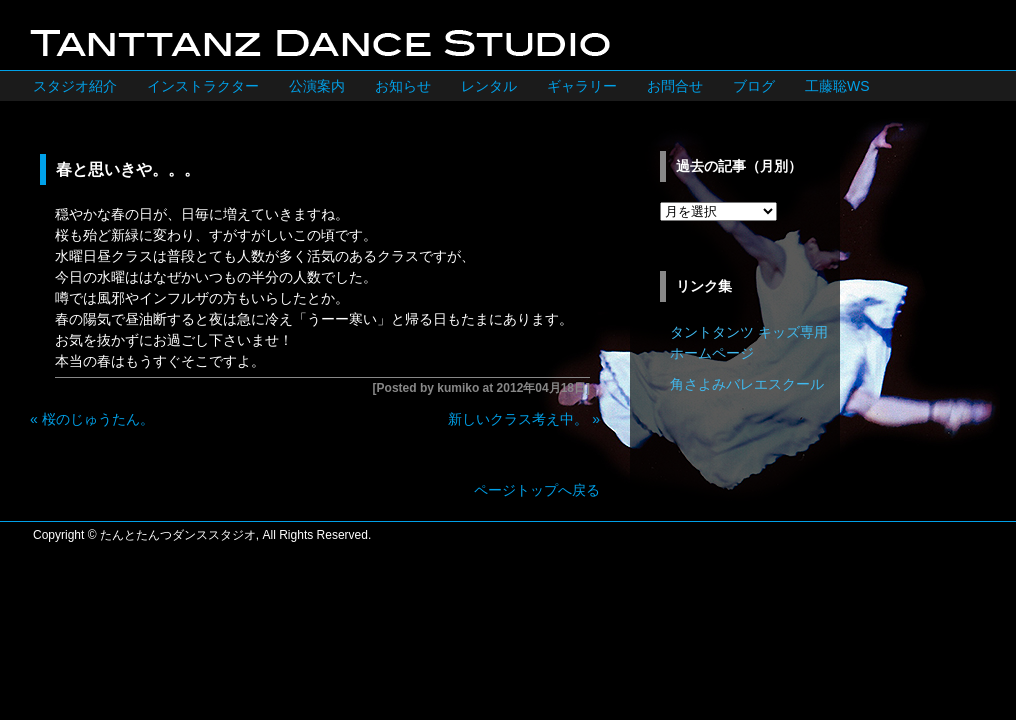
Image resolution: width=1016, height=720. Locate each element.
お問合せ (675, 86)
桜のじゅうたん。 (98, 419)
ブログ (754, 86)
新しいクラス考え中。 (518, 419)
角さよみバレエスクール (747, 384)
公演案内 (317, 86)
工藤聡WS (837, 86)
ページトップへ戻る (537, 490)
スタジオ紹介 (75, 86)
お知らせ (403, 86)
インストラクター (203, 86)
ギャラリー (582, 86)
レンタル (489, 86)
